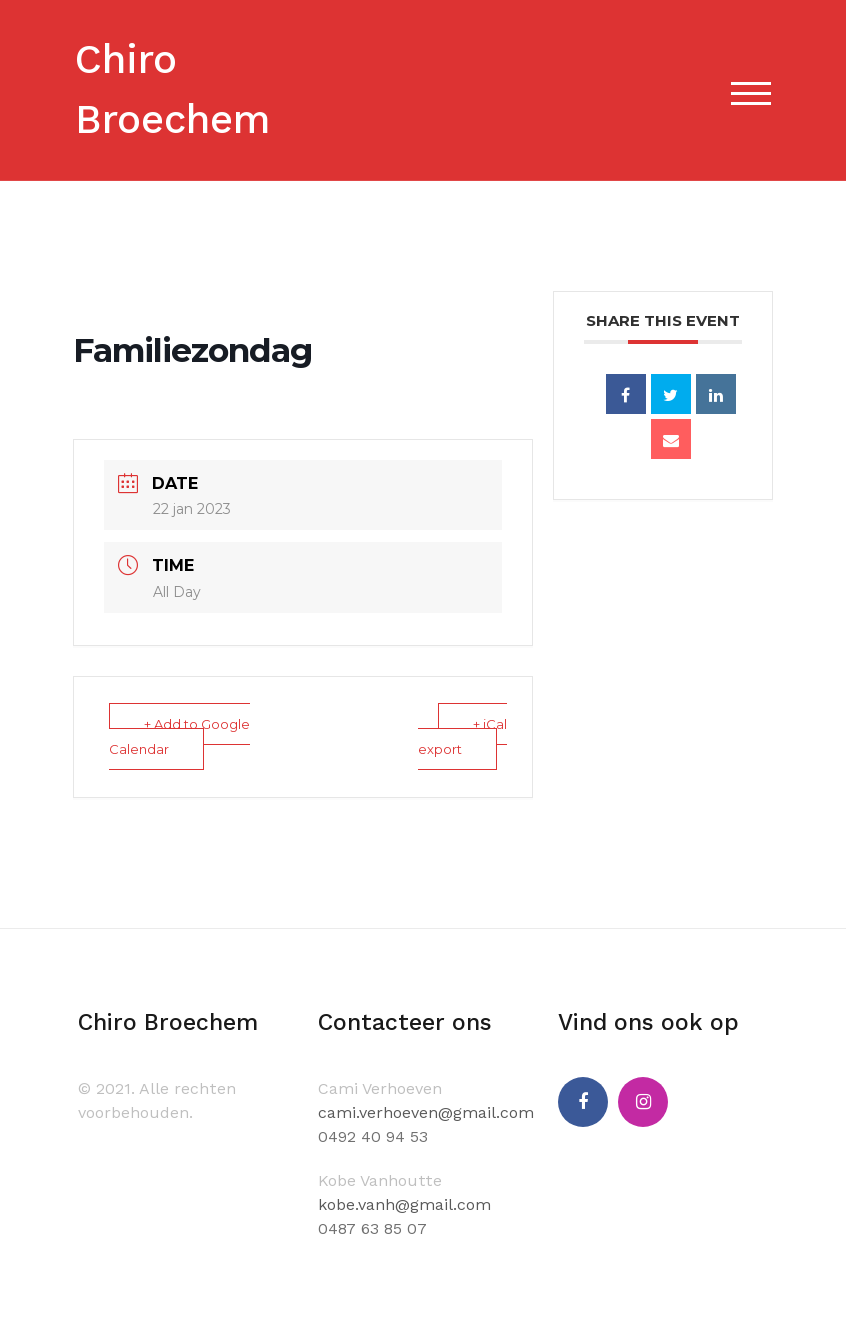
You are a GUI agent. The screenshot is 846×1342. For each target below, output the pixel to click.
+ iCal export (462, 736)
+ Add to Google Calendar (179, 736)
